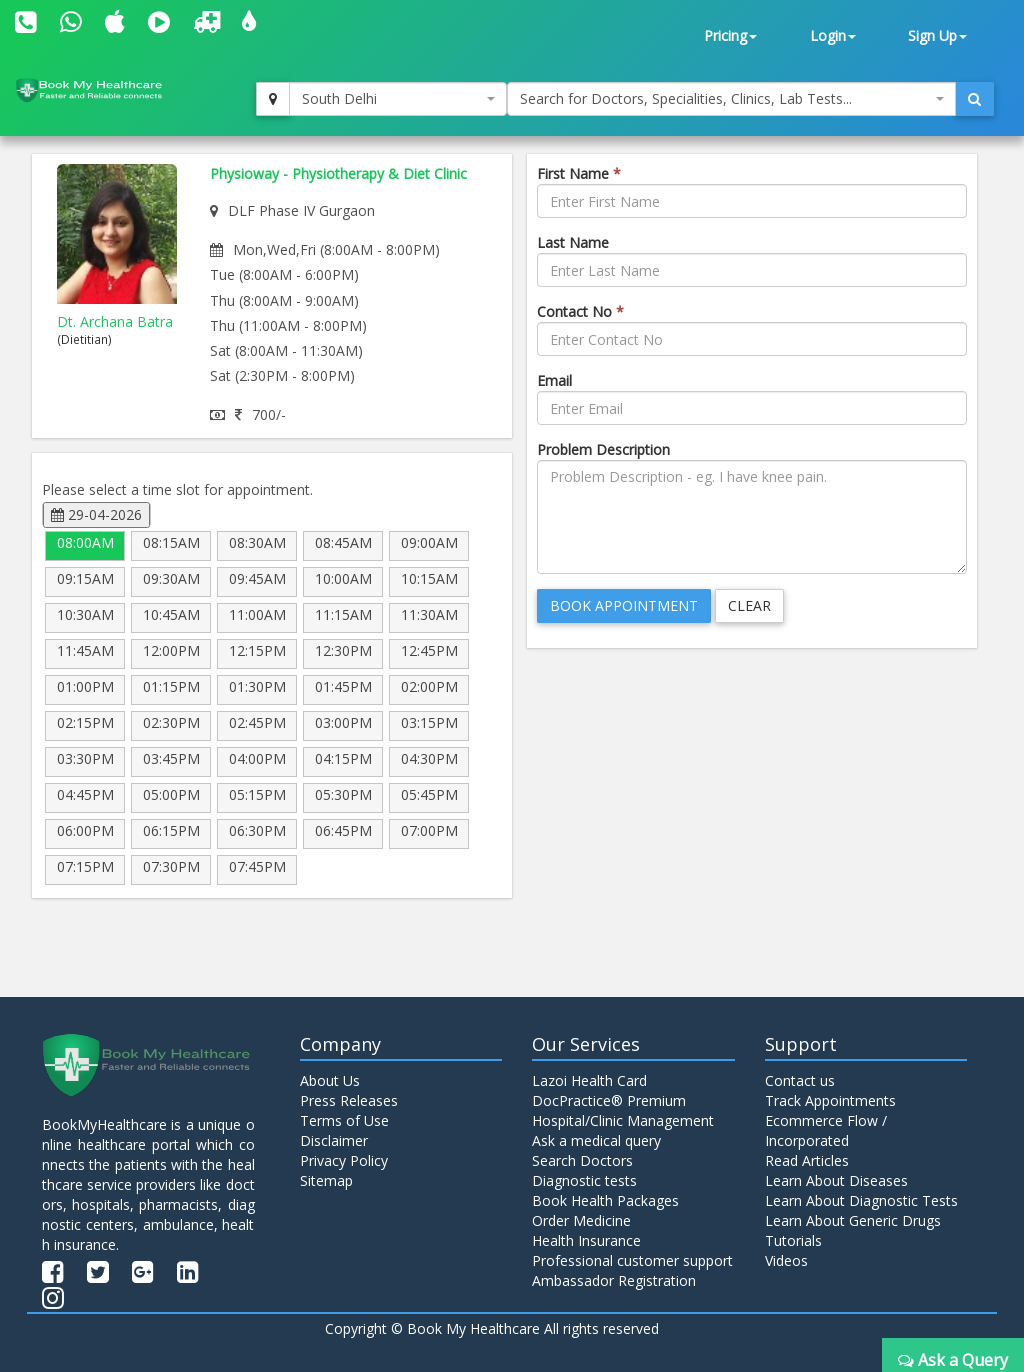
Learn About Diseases (836, 1180)
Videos (786, 1260)
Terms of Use (344, 1120)
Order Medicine (581, 1220)
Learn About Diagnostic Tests (861, 1200)
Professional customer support (632, 1260)
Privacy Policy (344, 1160)
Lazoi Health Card (589, 1080)
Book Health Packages (605, 1200)
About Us (330, 1080)
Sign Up (937, 35)
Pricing (730, 35)
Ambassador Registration (614, 1280)
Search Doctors (582, 1160)
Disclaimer (334, 1140)
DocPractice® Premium (609, 1100)
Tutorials (793, 1240)
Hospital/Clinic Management (623, 1120)
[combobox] (398, 99)
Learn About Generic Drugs (853, 1220)
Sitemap (326, 1180)
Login (833, 35)
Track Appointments (830, 1100)
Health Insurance (586, 1240)
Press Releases (349, 1100)
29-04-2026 (96, 514)
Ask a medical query (596, 1140)
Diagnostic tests (584, 1180)
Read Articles (807, 1160)
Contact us (800, 1080)
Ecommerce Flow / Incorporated (826, 1130)
